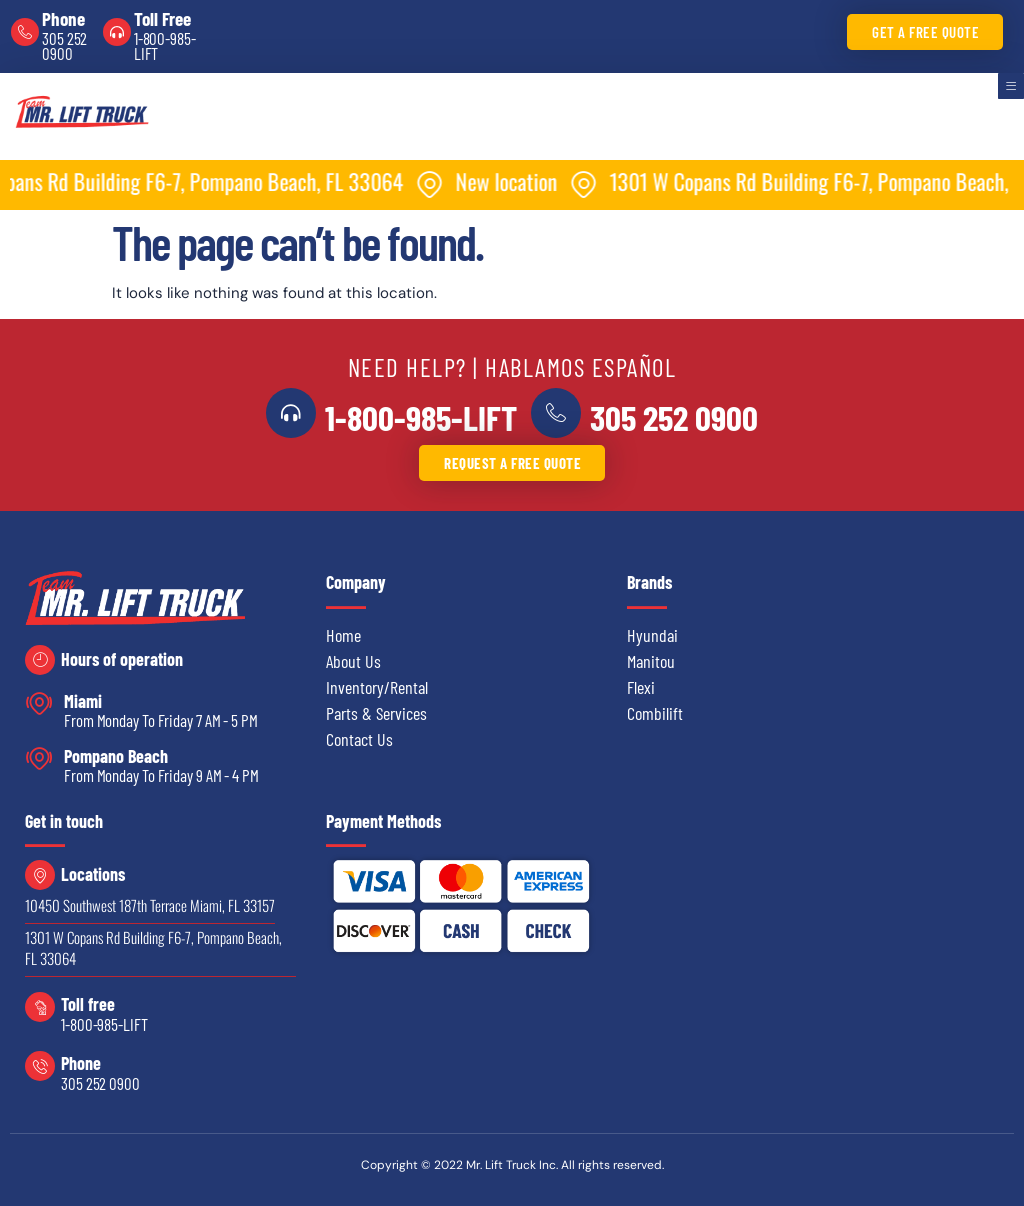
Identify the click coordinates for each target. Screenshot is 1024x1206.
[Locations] (40, 875)
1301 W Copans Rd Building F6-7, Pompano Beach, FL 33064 (153, 947)
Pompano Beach (116, 756)
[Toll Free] (117, 32)
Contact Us (359, 739)
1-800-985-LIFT (165, 45)
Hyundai (652, 635)
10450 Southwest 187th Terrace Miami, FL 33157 (150, 905)
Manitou (651, 661)
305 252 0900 (64, 45)
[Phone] (25, 32)
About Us (353, 661)
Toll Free (162, 18)
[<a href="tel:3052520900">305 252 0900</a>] (553, 413)
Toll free (88, 1004)
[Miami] (39, 703)
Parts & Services (376, 713)
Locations (93, 874)
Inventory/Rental (377, 687)
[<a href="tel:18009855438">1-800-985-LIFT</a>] (294, 413)
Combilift (655, 713)
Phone (63, 18)
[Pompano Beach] (39, 758)
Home (343, 635)
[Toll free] (40, 1007)
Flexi (641, 687)
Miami (83, 701)
